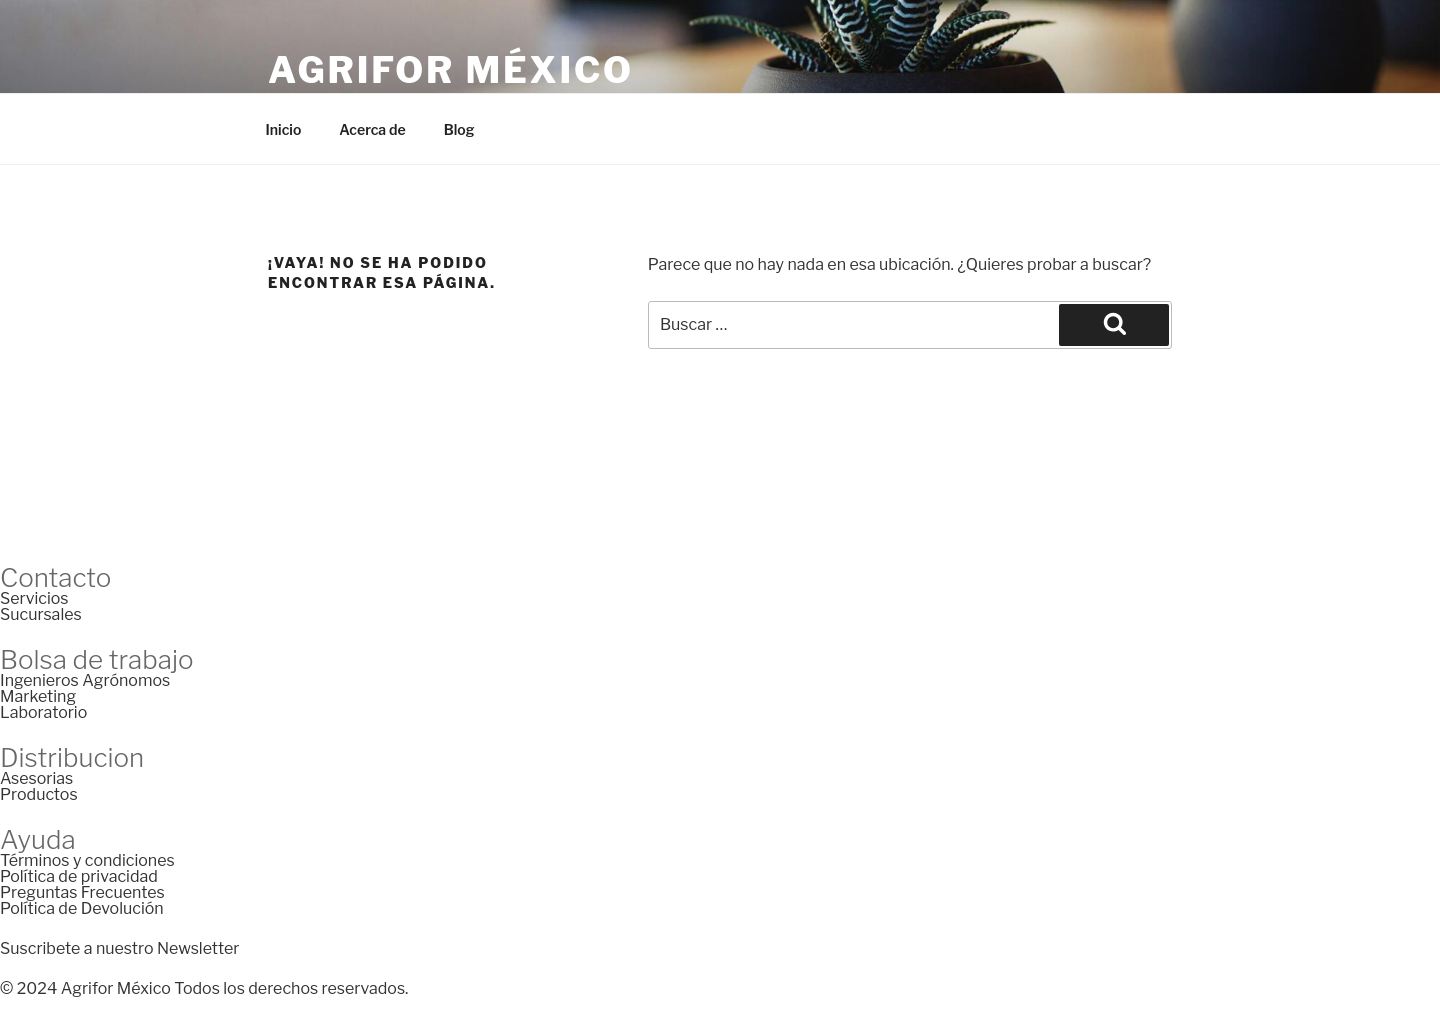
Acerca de (372, 129)
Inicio (284, 129)
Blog (459, 129)
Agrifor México (451, 70)
